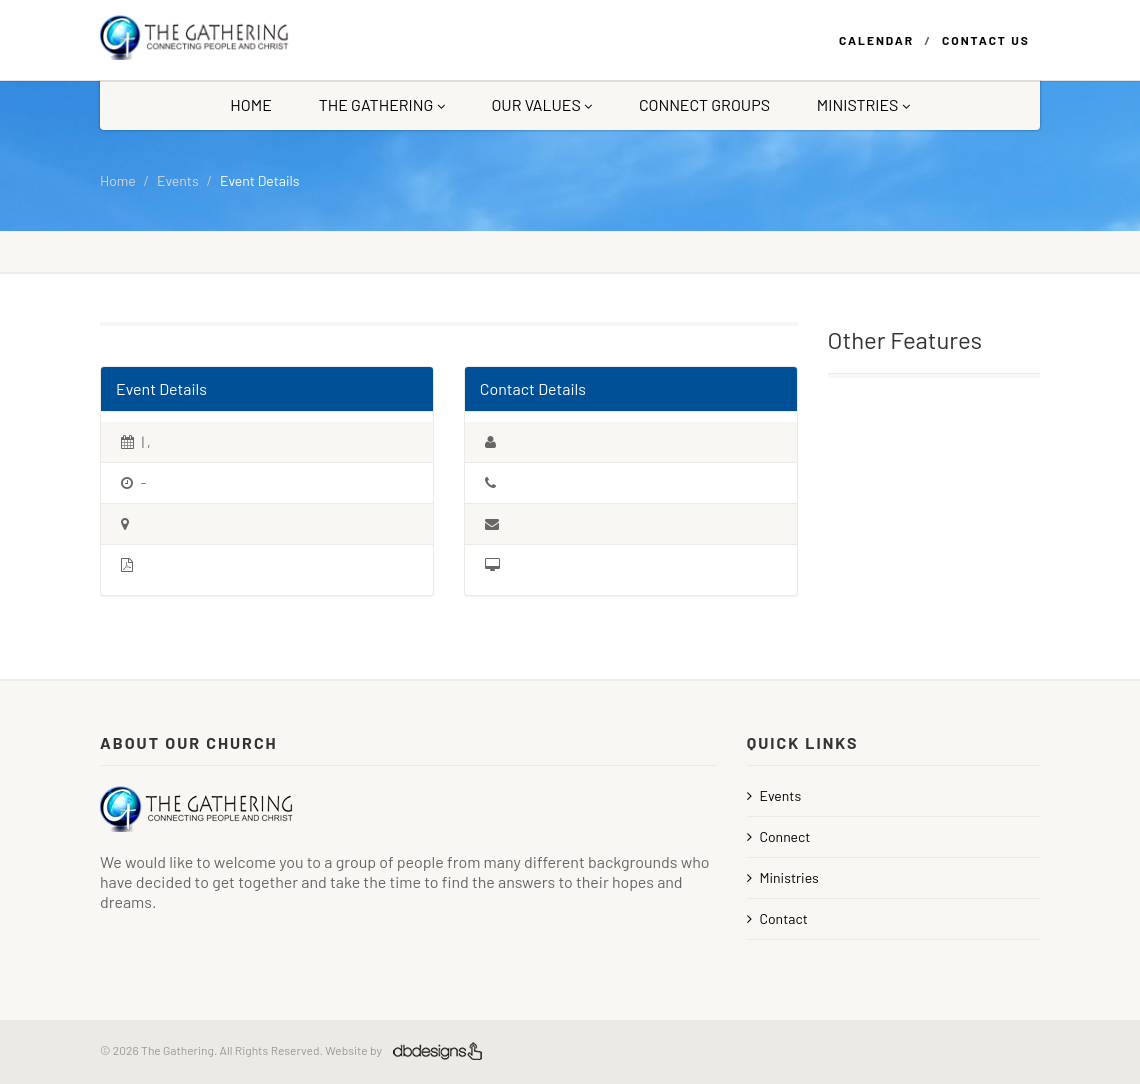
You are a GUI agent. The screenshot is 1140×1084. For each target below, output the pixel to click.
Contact (777, 918)
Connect (779, 836)
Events (178, 180)
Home (251, 104)
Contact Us (986, 40)
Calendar (876, 40)
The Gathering (382, 104)
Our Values (541, 104)
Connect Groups (704, 104)
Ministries (863, 104)
